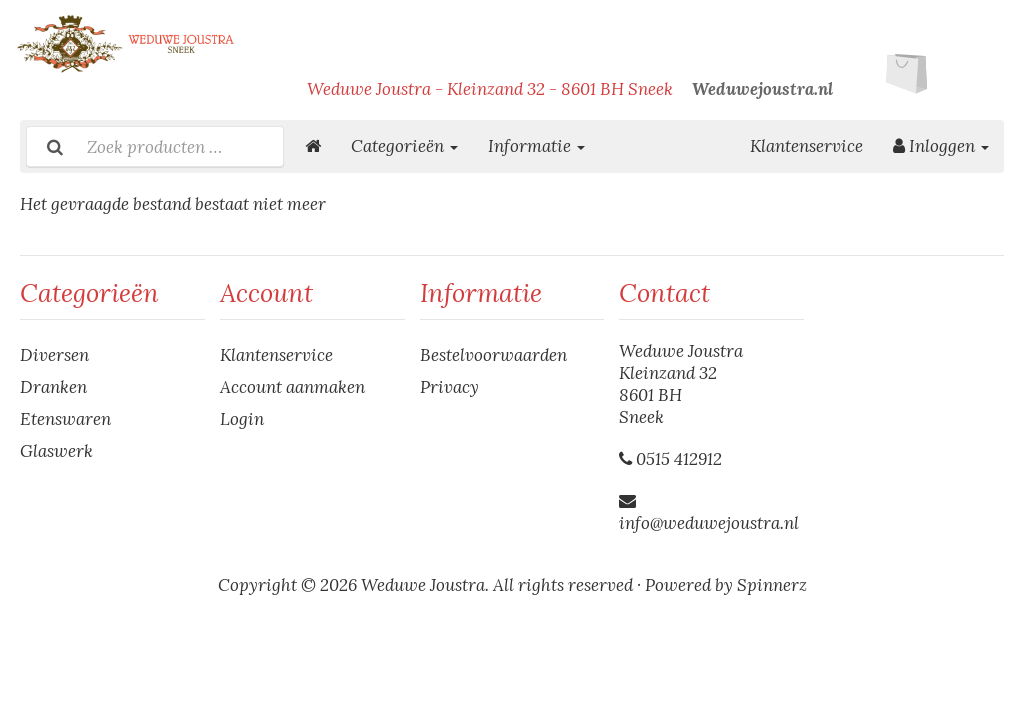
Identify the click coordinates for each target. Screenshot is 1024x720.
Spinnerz (772, 585)
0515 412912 (679, 459)
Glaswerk (56, 451)
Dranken (53, 387)
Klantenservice (806, 146)
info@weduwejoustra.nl (709, 523)
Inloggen (941, 146)
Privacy (449, 387)
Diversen (54, 355)
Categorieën (404, 146)
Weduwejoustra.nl (762, 89)
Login (242, 419)
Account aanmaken (292, 387)
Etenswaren (65, 419)
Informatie (536, 146)
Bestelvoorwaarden (493, 355)
